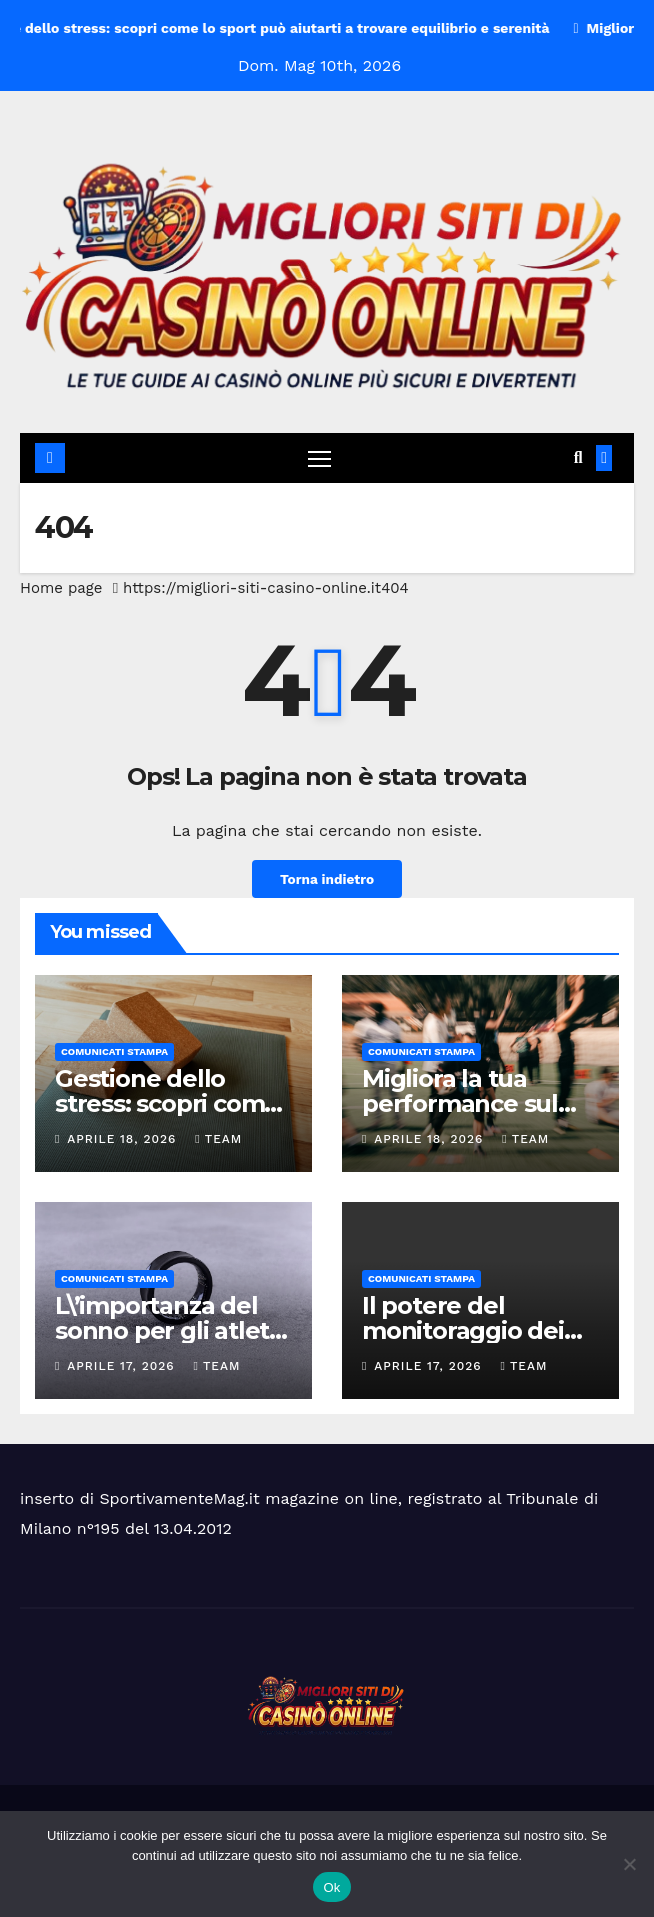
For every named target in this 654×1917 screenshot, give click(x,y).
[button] (578, 457)
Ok (331, 1887)
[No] (629, 1864)
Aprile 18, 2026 (124, 1139)
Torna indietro (327, 879)
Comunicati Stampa (114, 1051)
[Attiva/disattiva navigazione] (319, 458)
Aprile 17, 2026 (123, 1366)
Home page (61, 588)
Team (218, 1139)
